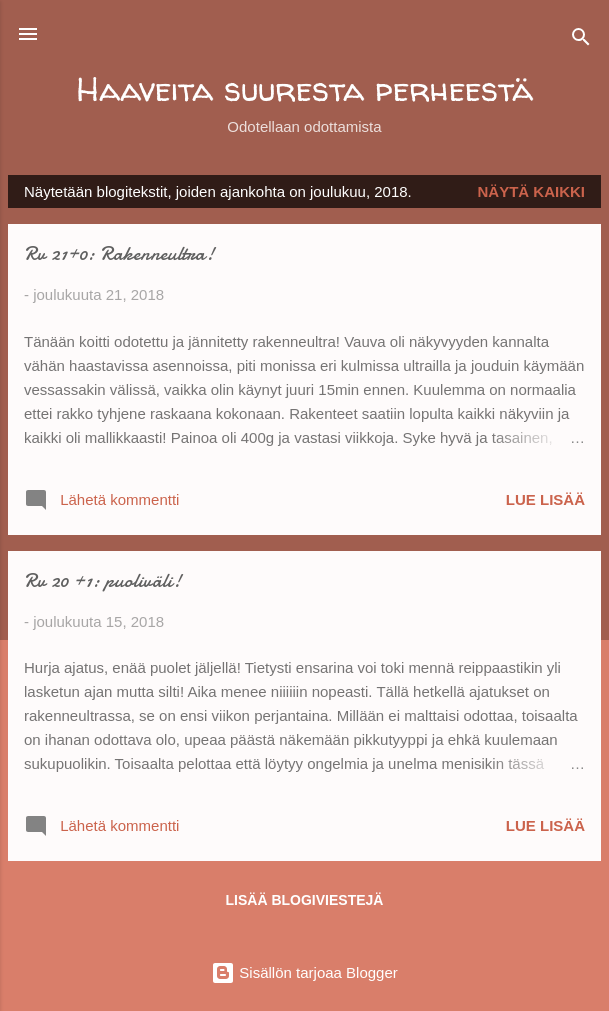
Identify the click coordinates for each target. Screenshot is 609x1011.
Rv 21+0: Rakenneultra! (119, 253)
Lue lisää (545, 499)
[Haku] (581, 40)
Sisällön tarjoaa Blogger (304, 972)
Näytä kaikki (532, 191)
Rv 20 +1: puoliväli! (102, 580)
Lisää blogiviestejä (305, 900)
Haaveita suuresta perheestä (304, 88)
